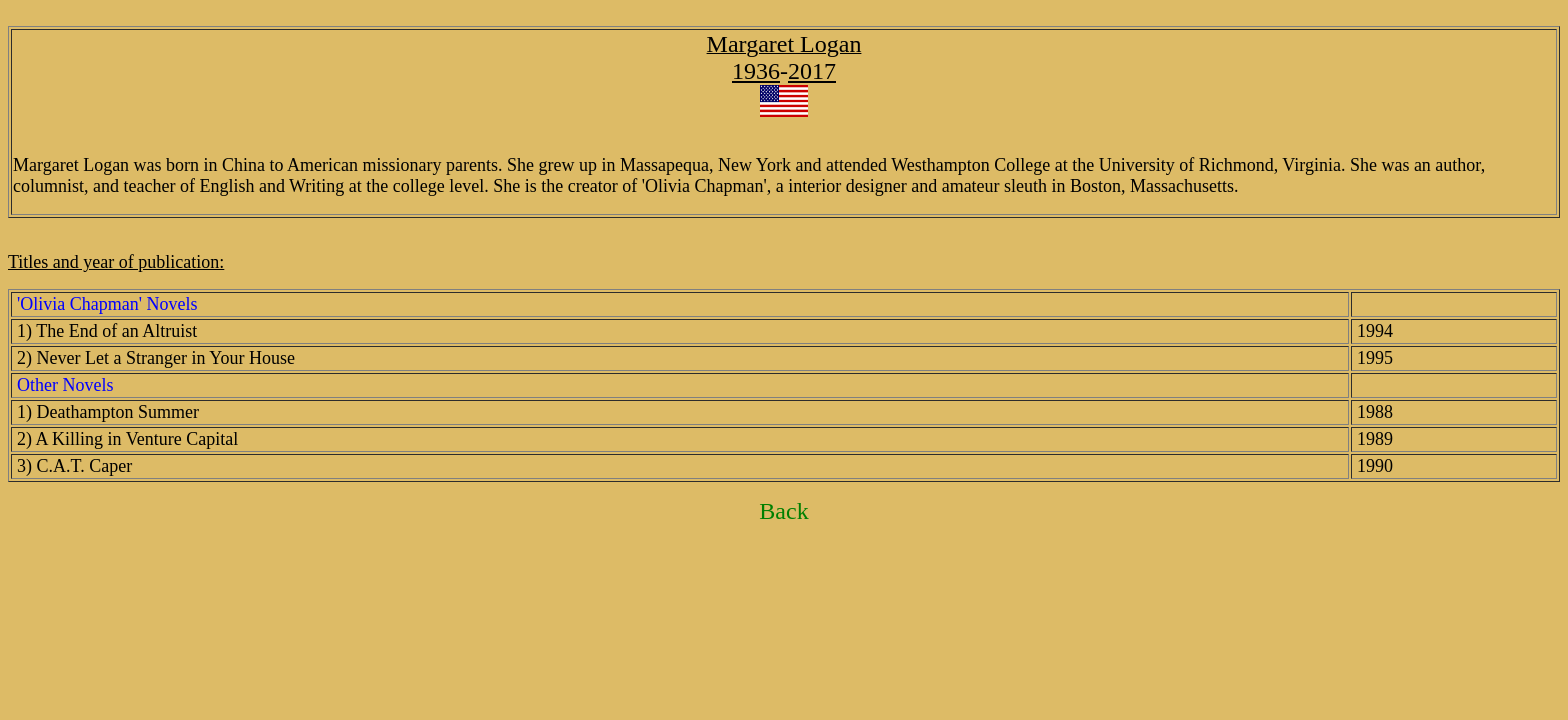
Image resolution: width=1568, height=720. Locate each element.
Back (783, 511)
